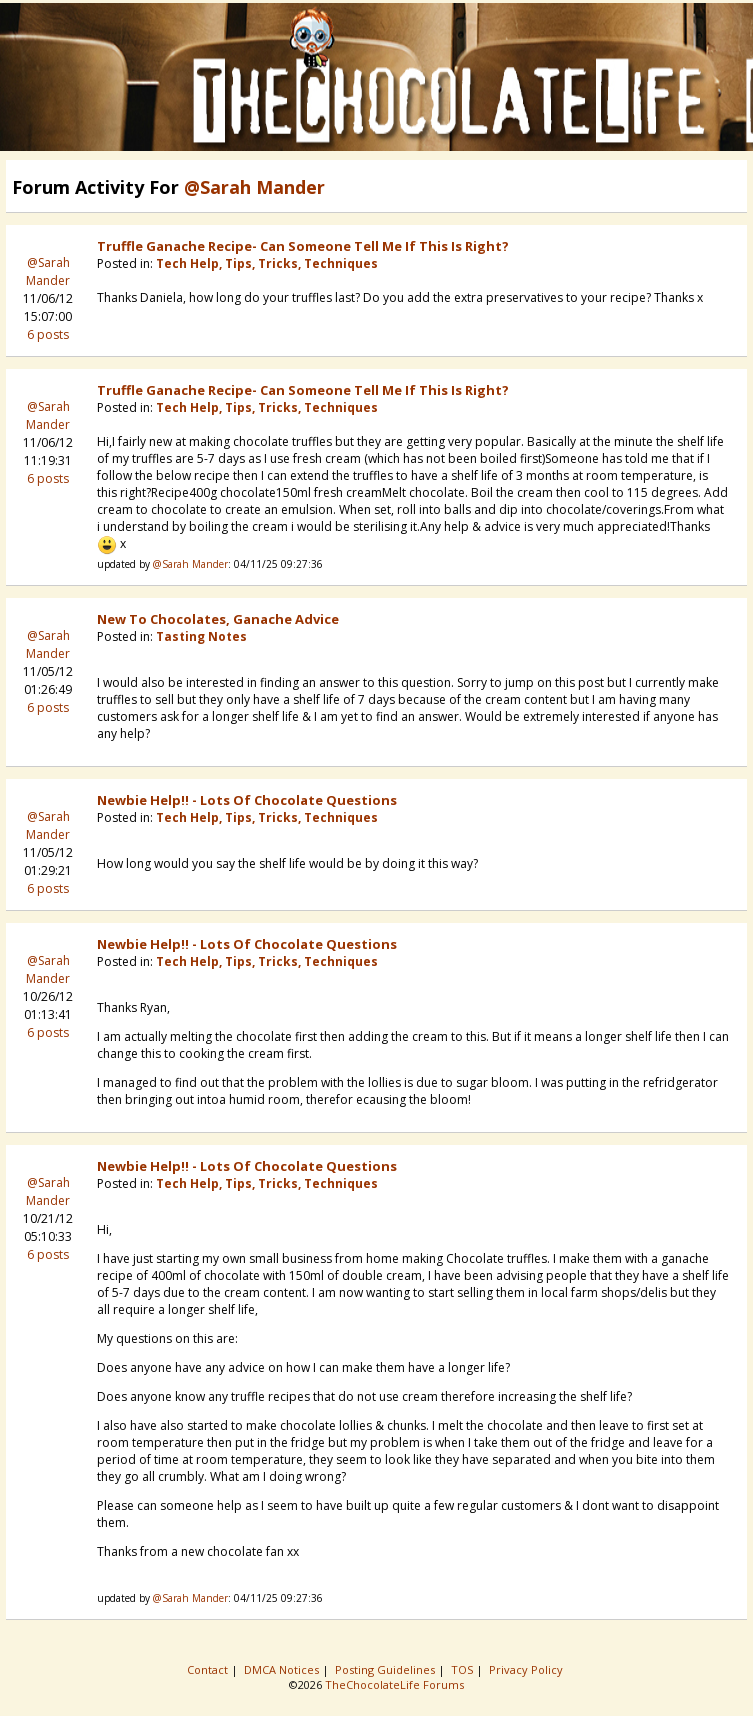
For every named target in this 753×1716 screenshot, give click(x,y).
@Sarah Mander (48, 271)
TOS (463, 1669)
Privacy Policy (527, 1669)
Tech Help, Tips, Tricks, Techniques (267, 263)
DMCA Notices (283, 1669)
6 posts (48, 334)
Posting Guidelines (386, 1669)
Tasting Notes (201, 636)
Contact (209, 1669)
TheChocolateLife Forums (394, 1684)
